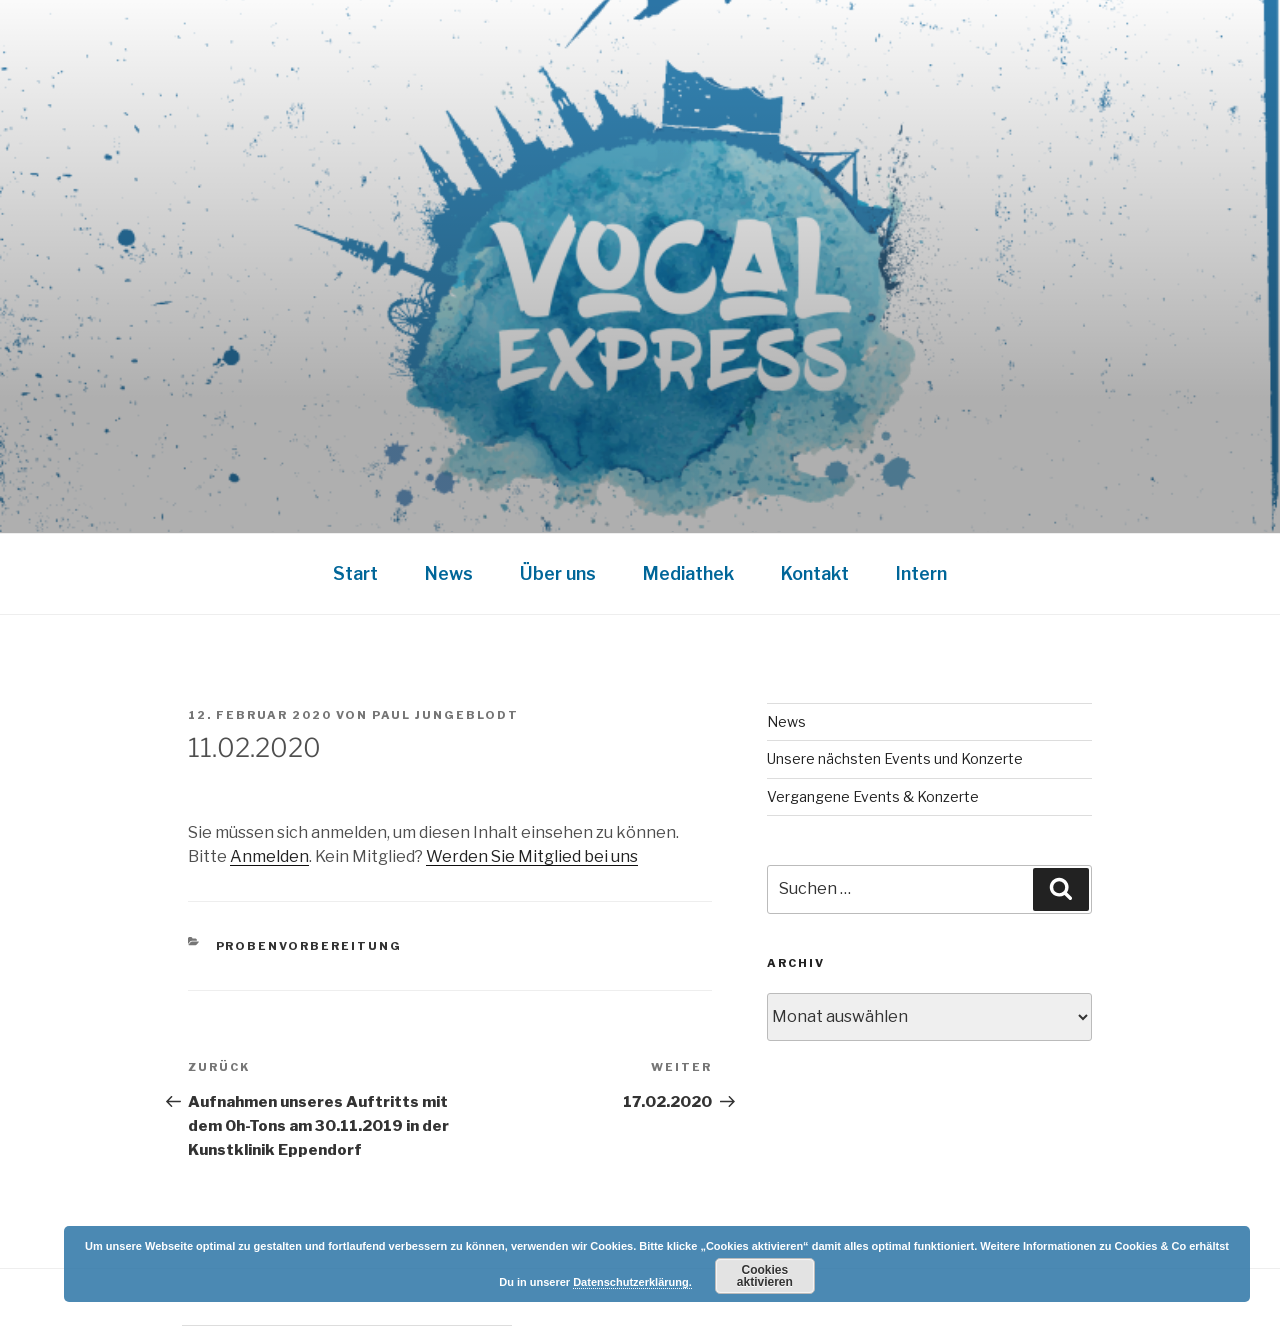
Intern (921, 573)
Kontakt (815, 573)
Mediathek (688, 573)
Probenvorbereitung (309, 946)
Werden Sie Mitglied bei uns (532, 856)
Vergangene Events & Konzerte (873, 796)
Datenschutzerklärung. (632, 1282)
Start (355, 573)
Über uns (558, 573)
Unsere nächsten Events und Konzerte (895, 758)
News (449, 573)
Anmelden (269, 856)
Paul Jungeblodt (445, 715)
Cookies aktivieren (765, 1276)
